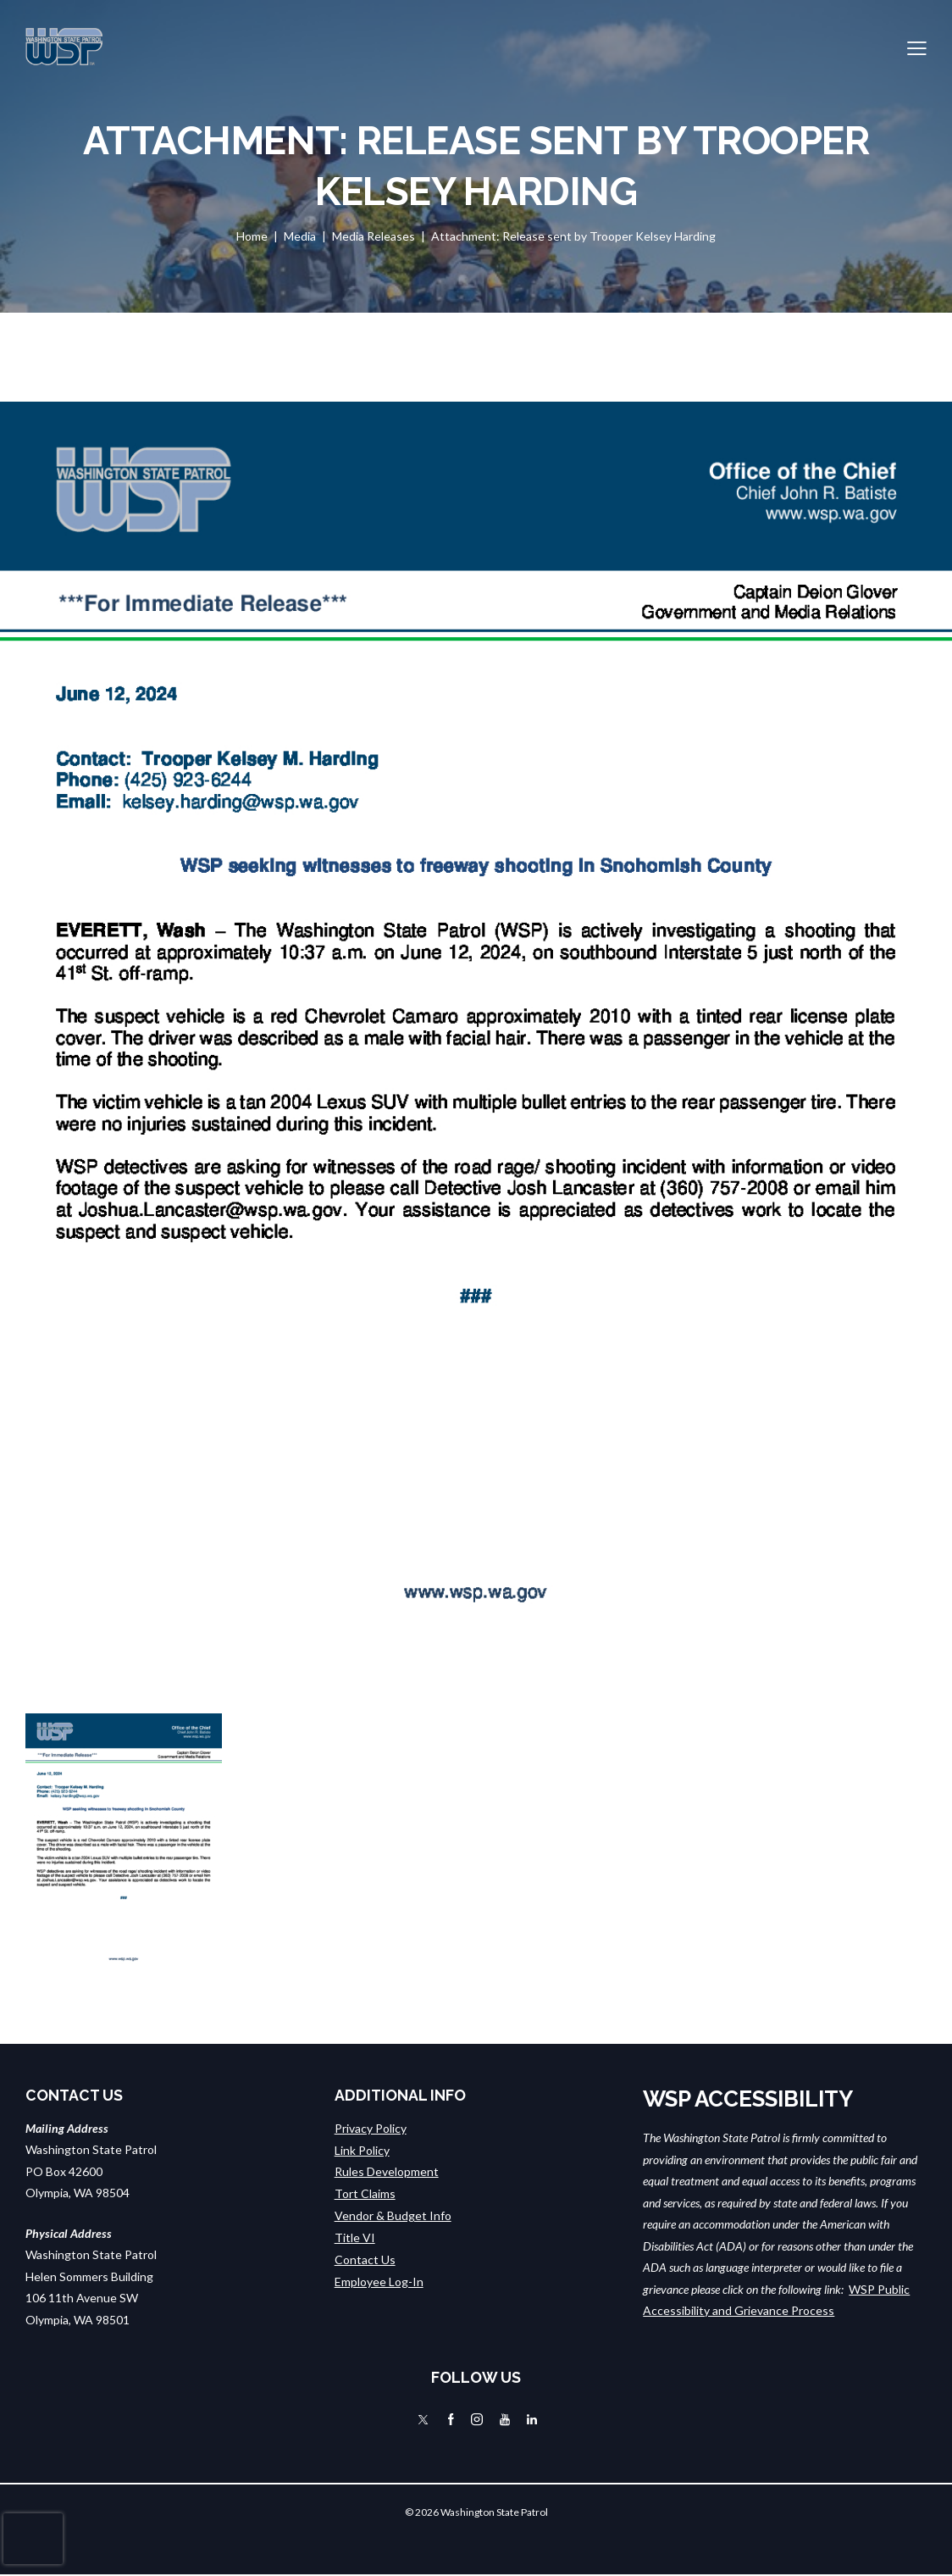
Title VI (355, 2236)
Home (252, 236)
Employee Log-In (379, 2279)
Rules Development (387, 2171)
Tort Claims (365, 2192)
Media (300, 236)
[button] (917, 47)
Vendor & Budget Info (393, 2214)
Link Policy (362, 2149)
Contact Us (365, 2258)
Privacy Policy (371, 2128)
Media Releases (373, 236)
